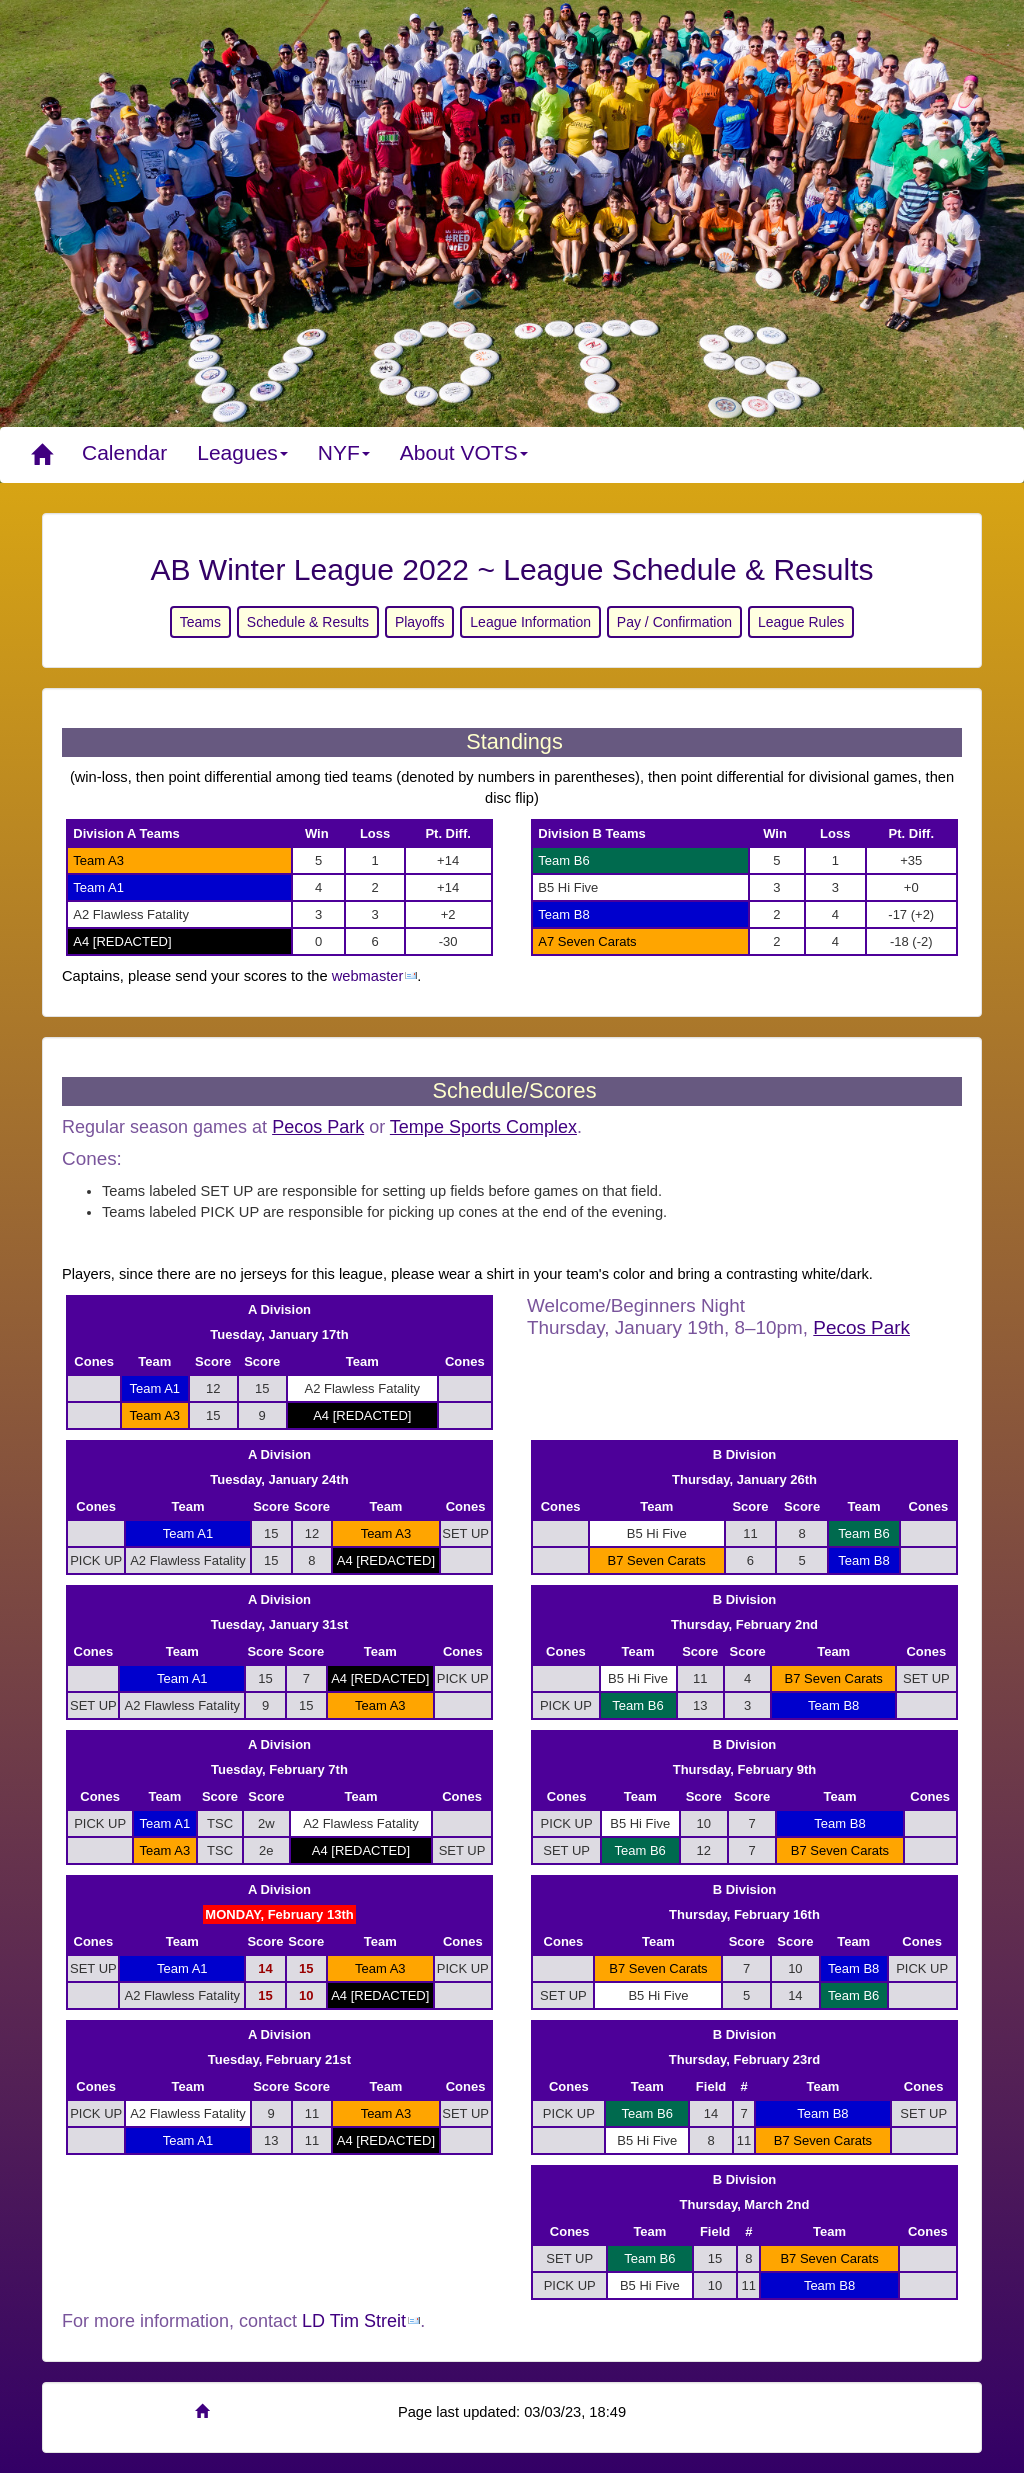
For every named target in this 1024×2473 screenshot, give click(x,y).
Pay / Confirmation (674, 622)
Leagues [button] (242, 452)
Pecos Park (318, 1127)
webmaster (368, 976)
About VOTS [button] (464, 452)
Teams (200, 622)
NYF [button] (344, 452)
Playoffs (420, 622)
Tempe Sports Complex (483, 1127)
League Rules (801, 622)
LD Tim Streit (354, 2321)
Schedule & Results (308, 622)
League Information (530, 622)
